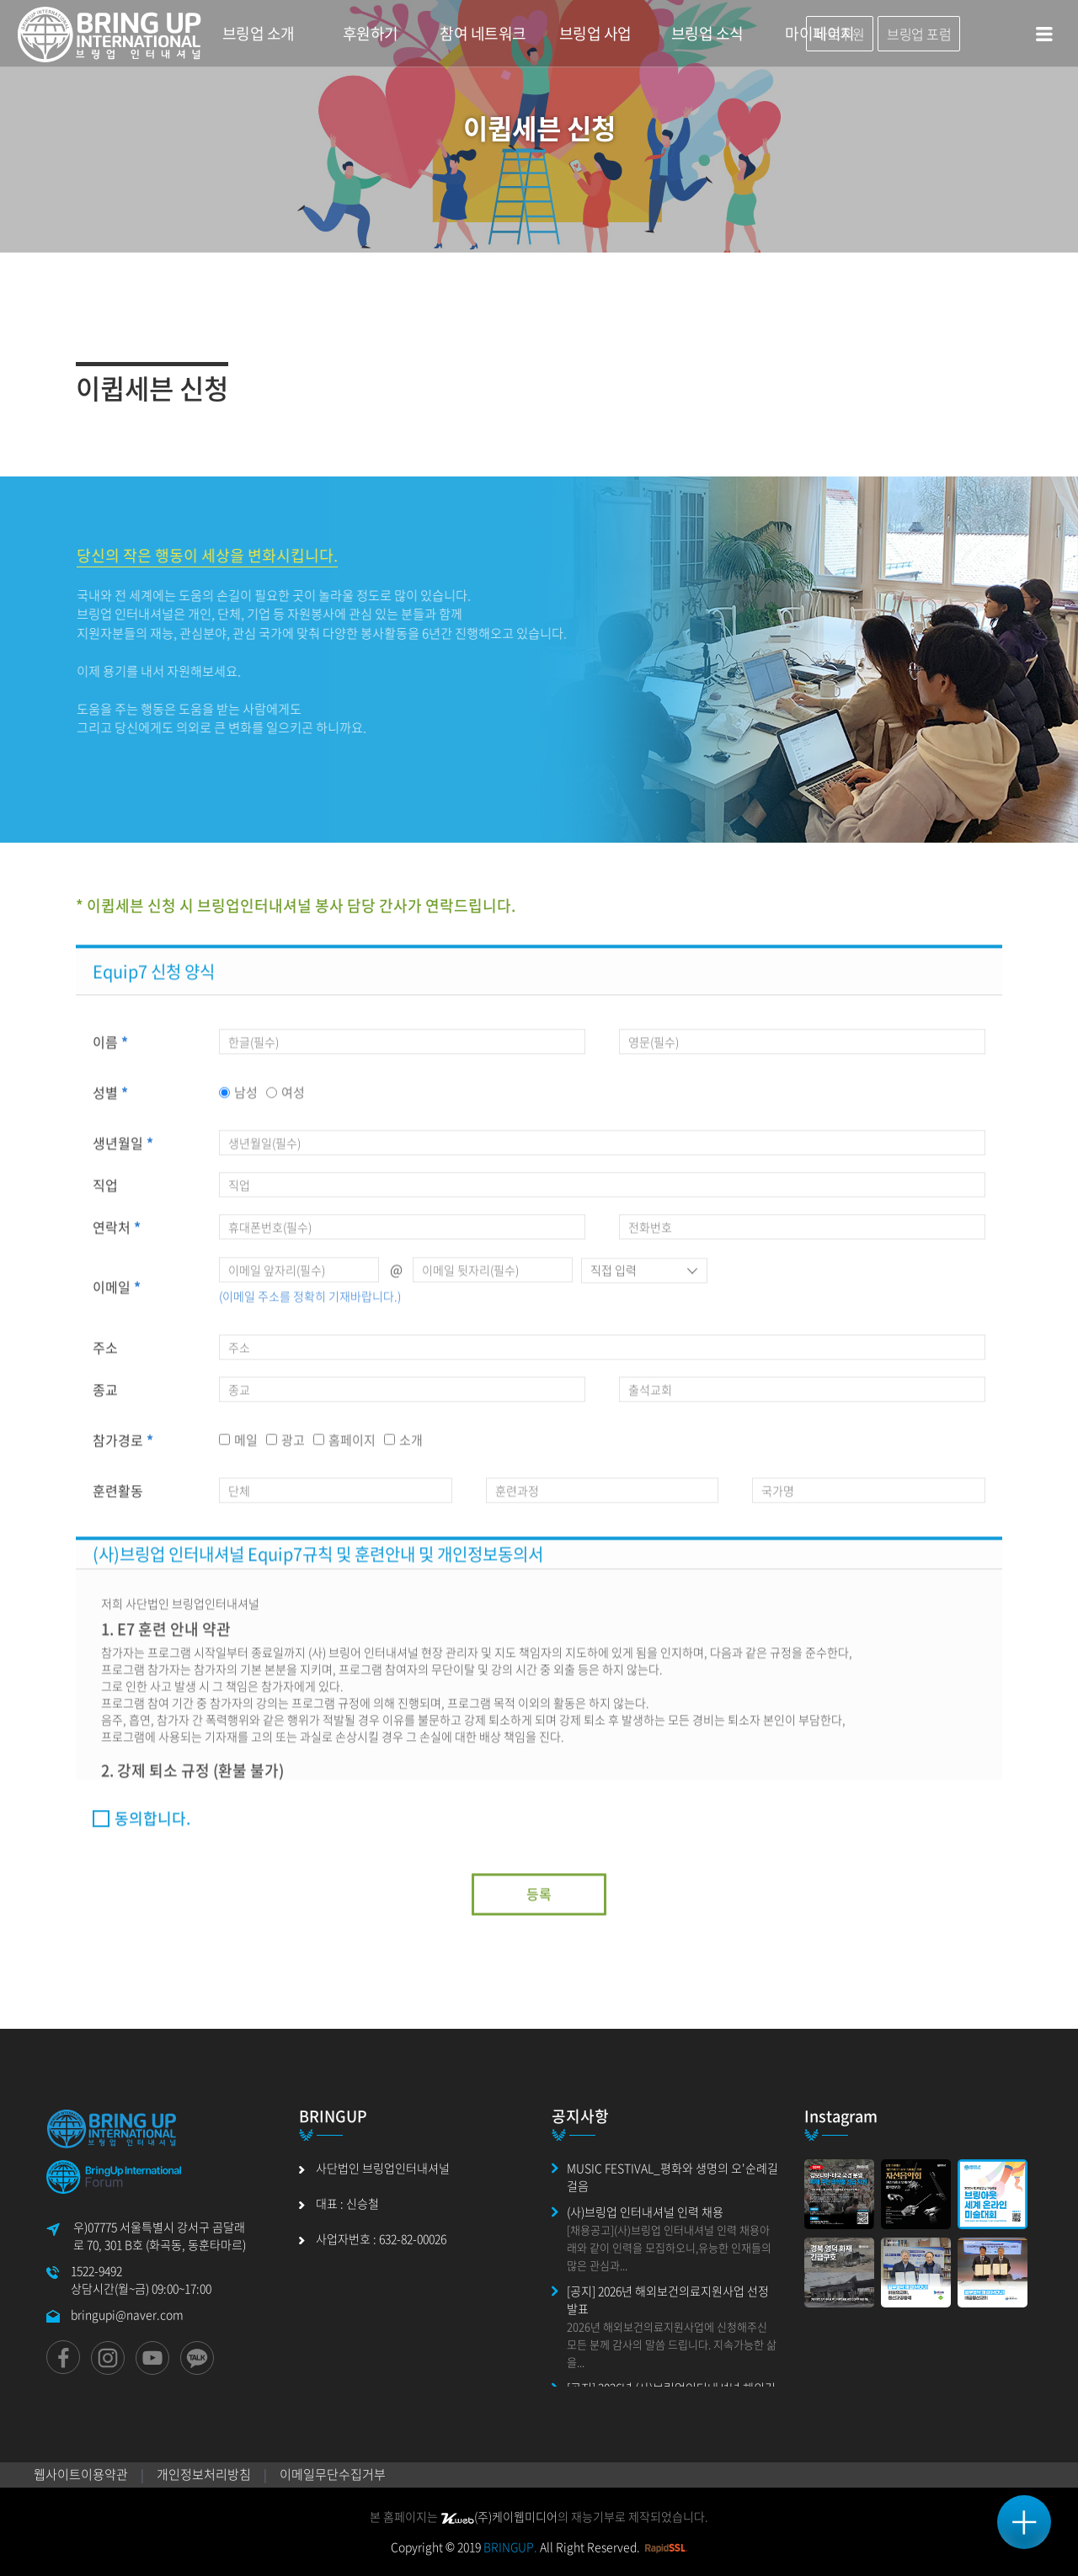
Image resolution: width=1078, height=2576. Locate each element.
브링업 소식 (707, 33)
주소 (105, 1354)
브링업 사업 (595, 33)
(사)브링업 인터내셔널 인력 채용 (645, 2211)
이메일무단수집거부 (333, 2474)
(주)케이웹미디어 (499, 2516)
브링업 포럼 (919, 34)
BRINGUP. (510, 2546)
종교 (105, 1396)
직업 (105, 1193)
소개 (411, 1447)
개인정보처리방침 (204, 2474)
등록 (539, 1901)
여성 (293, 1100)
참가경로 (123, 1447)
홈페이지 (352, 1447)
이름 (110, 1050)
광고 (293, 1447)
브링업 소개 (258, 33)
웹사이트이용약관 (81, 2474)
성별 (110, 1100)
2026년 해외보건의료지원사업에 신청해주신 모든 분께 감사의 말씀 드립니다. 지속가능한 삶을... (671, 2344)
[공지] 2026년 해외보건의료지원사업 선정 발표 (668, 2299)
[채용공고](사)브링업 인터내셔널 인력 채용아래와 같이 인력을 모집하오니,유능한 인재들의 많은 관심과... (669, 2247)
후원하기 (370, 33)
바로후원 (839, 34)
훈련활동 (118, 1498)
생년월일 (123, 1151)
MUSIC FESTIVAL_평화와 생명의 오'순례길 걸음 (672, 2176)
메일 (246, 1447)
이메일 (117, 1295)
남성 (246, 1100)
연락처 (117, 1235)
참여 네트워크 (483, 33)
